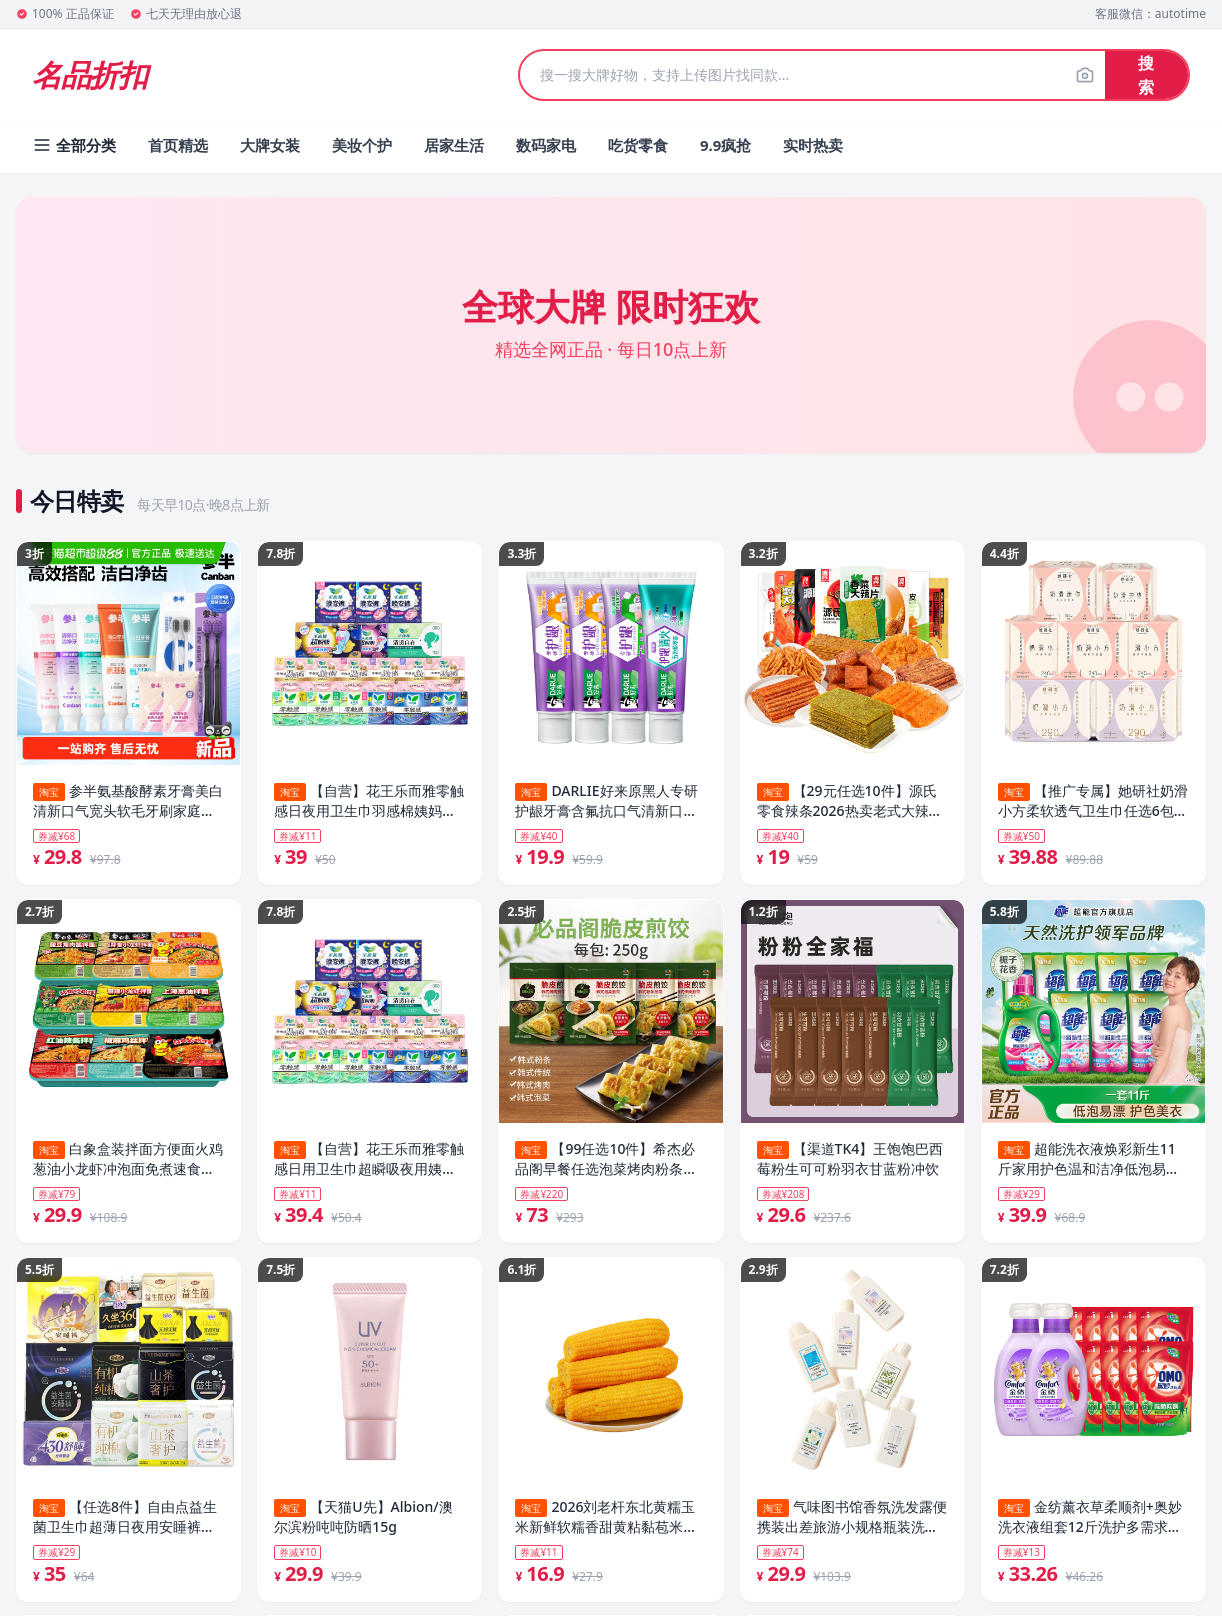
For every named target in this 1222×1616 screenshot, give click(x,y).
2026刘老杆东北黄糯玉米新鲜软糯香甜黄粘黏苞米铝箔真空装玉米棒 (606, 1522)
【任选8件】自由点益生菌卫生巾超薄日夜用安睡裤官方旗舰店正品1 (125, 1522)
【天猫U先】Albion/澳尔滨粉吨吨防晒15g (363, 1521)
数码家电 (546, 145)
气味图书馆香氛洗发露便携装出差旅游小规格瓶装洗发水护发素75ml (852, 1522)
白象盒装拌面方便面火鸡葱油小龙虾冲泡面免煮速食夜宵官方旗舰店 (128, 1161)
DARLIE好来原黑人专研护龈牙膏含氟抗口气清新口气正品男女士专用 (606, 801)
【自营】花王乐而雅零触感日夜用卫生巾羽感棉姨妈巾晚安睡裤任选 (369, 801)
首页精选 (178, 145)
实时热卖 (813, 145)
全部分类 (74, 145)
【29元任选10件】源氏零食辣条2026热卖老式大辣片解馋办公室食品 (850, 801)
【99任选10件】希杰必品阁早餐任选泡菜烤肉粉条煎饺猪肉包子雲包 (606, 1161)
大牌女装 (270, 145)
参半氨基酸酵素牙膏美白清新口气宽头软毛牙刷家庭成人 (128, 801)
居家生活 (454, 145)
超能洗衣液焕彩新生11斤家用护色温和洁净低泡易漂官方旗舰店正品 (1089, 1161)
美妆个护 (362, 145)
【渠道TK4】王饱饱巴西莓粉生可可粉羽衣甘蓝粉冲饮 (850, 1160)
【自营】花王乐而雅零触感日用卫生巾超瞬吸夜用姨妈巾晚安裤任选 (369, 1161)
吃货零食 (638, 145)
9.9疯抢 (725, 145)
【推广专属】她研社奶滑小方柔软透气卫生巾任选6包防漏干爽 (1093, 801)
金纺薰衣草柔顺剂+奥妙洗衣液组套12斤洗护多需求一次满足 (1090, 1522)
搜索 (1146, 75)
